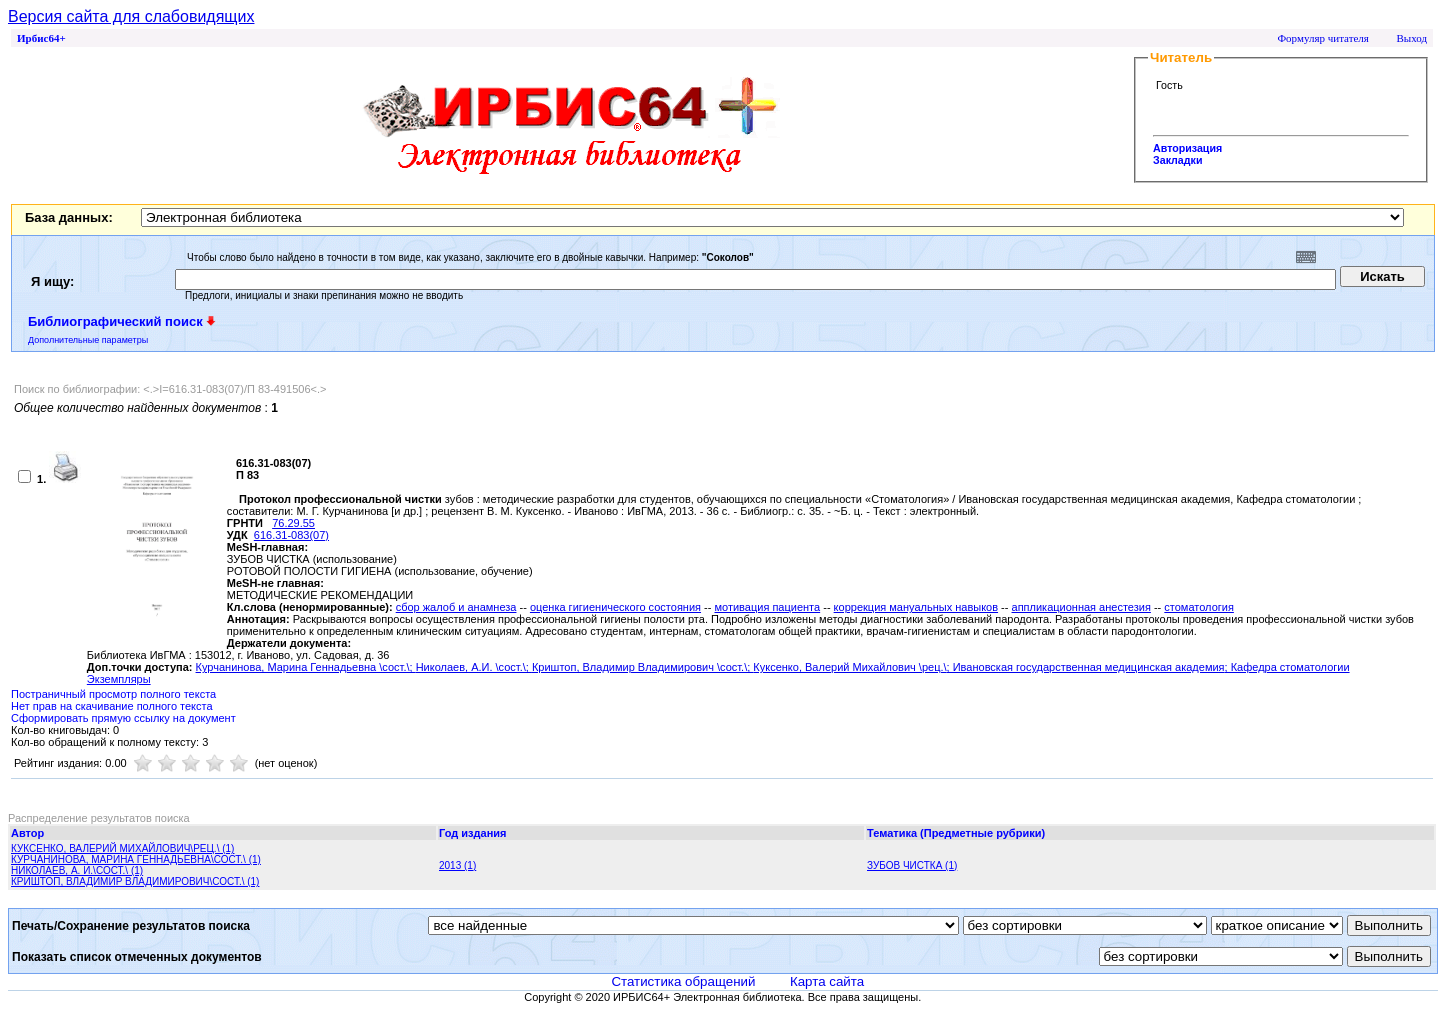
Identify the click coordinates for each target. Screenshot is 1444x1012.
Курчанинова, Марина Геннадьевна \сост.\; (306, 667)
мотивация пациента (767, 607)
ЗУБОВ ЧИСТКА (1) (912, 865)
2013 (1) (457, 865)
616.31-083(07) (291, 535)
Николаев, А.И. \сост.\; (474, 667)
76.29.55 (293, 523)
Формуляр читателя (1323, 38)
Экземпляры (119, 679)
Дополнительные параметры (88, 340)
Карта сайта (827, 981)
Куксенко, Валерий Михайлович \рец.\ (849, 667)
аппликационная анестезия (1081, 607)
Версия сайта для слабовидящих (131, 16)
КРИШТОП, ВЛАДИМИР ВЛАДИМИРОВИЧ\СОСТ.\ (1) (135, 881)
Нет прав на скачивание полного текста (112, 706)
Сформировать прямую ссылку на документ (123, 718)
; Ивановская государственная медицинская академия (1086, 667)
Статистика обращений (683, 981)
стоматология (1199, 607)
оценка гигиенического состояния (615, 607)
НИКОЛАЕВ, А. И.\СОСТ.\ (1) (77, 870)
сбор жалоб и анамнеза (456, 607)
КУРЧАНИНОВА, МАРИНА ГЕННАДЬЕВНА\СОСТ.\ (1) (136, 859)
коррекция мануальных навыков (916, 607)
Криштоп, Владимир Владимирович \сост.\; (642, 667)
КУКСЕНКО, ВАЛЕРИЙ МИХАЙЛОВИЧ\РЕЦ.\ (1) (122, 848)
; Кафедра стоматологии (1287, 667)
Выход (1411, 38)
